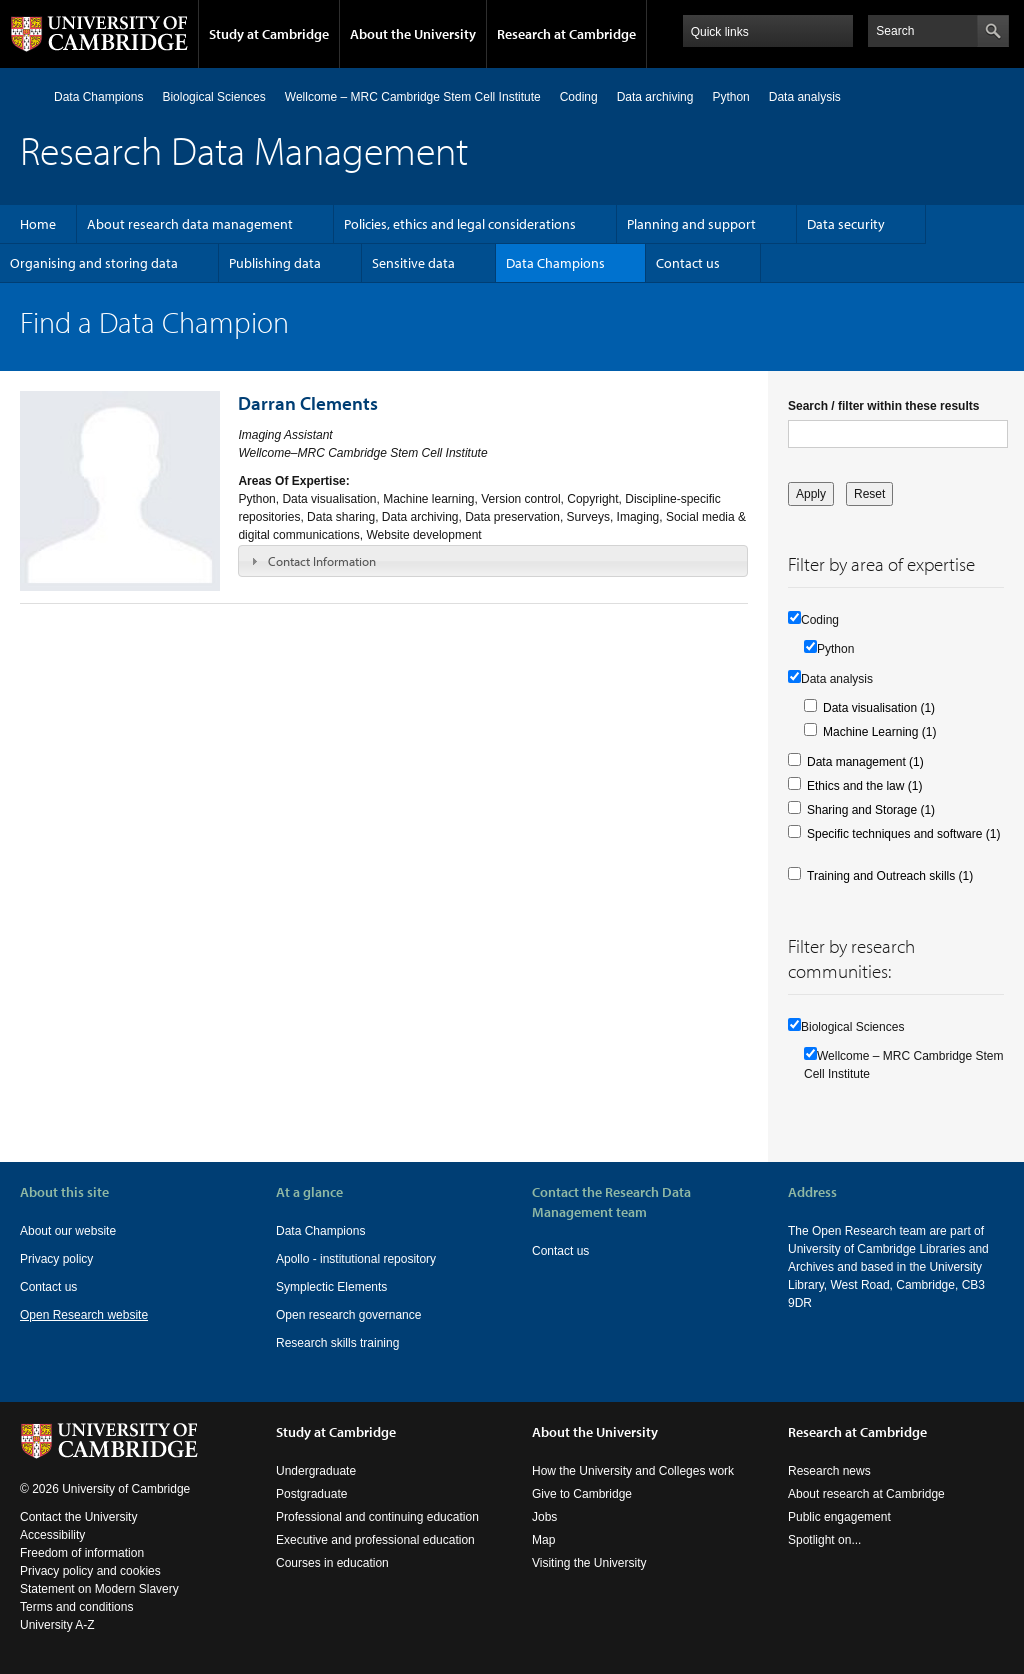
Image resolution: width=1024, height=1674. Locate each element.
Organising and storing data (94, 263)
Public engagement (839, 1517)
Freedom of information (82, 1553)
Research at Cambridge (566, 34)
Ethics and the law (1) (864, 786)
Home (28, 96)
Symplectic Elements (331, 1287)
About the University (413, 34)
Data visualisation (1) (879, 708)
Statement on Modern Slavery (99, 1589)
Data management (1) (865, 762)
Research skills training (337, 1343)
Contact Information (322, 561)
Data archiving (655, 97)
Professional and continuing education (377, 1517)
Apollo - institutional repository (356, 1259)
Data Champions (98, 97)
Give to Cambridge (582, 1494)
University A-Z (57, 1625)
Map (543, 1540)
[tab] (493, 561)
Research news (829, 1471)
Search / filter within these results (883, 406)
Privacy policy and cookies (90, 1571)
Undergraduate (316, 1471)
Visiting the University (589, 1563)
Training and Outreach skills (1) (890, 876)
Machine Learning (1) (879, 732)
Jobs (544, 1517)
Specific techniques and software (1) (903, 834)
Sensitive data (413, 263)
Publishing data (275, 263)
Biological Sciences (213, 97)
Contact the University (78, 1517)
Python (730, 97)
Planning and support (691, 224)
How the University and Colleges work (633, 1471)
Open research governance (348, 1315)
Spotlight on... (824, 1540)
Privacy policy (56, 1259)
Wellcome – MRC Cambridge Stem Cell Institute (413, 97)
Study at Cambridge (269, 34)
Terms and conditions (76, 1607)
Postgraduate (311, 1494)
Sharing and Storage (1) (871, 810)
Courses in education (332, 1563)
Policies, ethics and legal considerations (460, 224)
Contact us (688, 263)
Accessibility (52, 1535)
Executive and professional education (375, 1540)
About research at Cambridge (866, 1494)
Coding (579, 97)
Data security (846, 224)
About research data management (190, 224)
